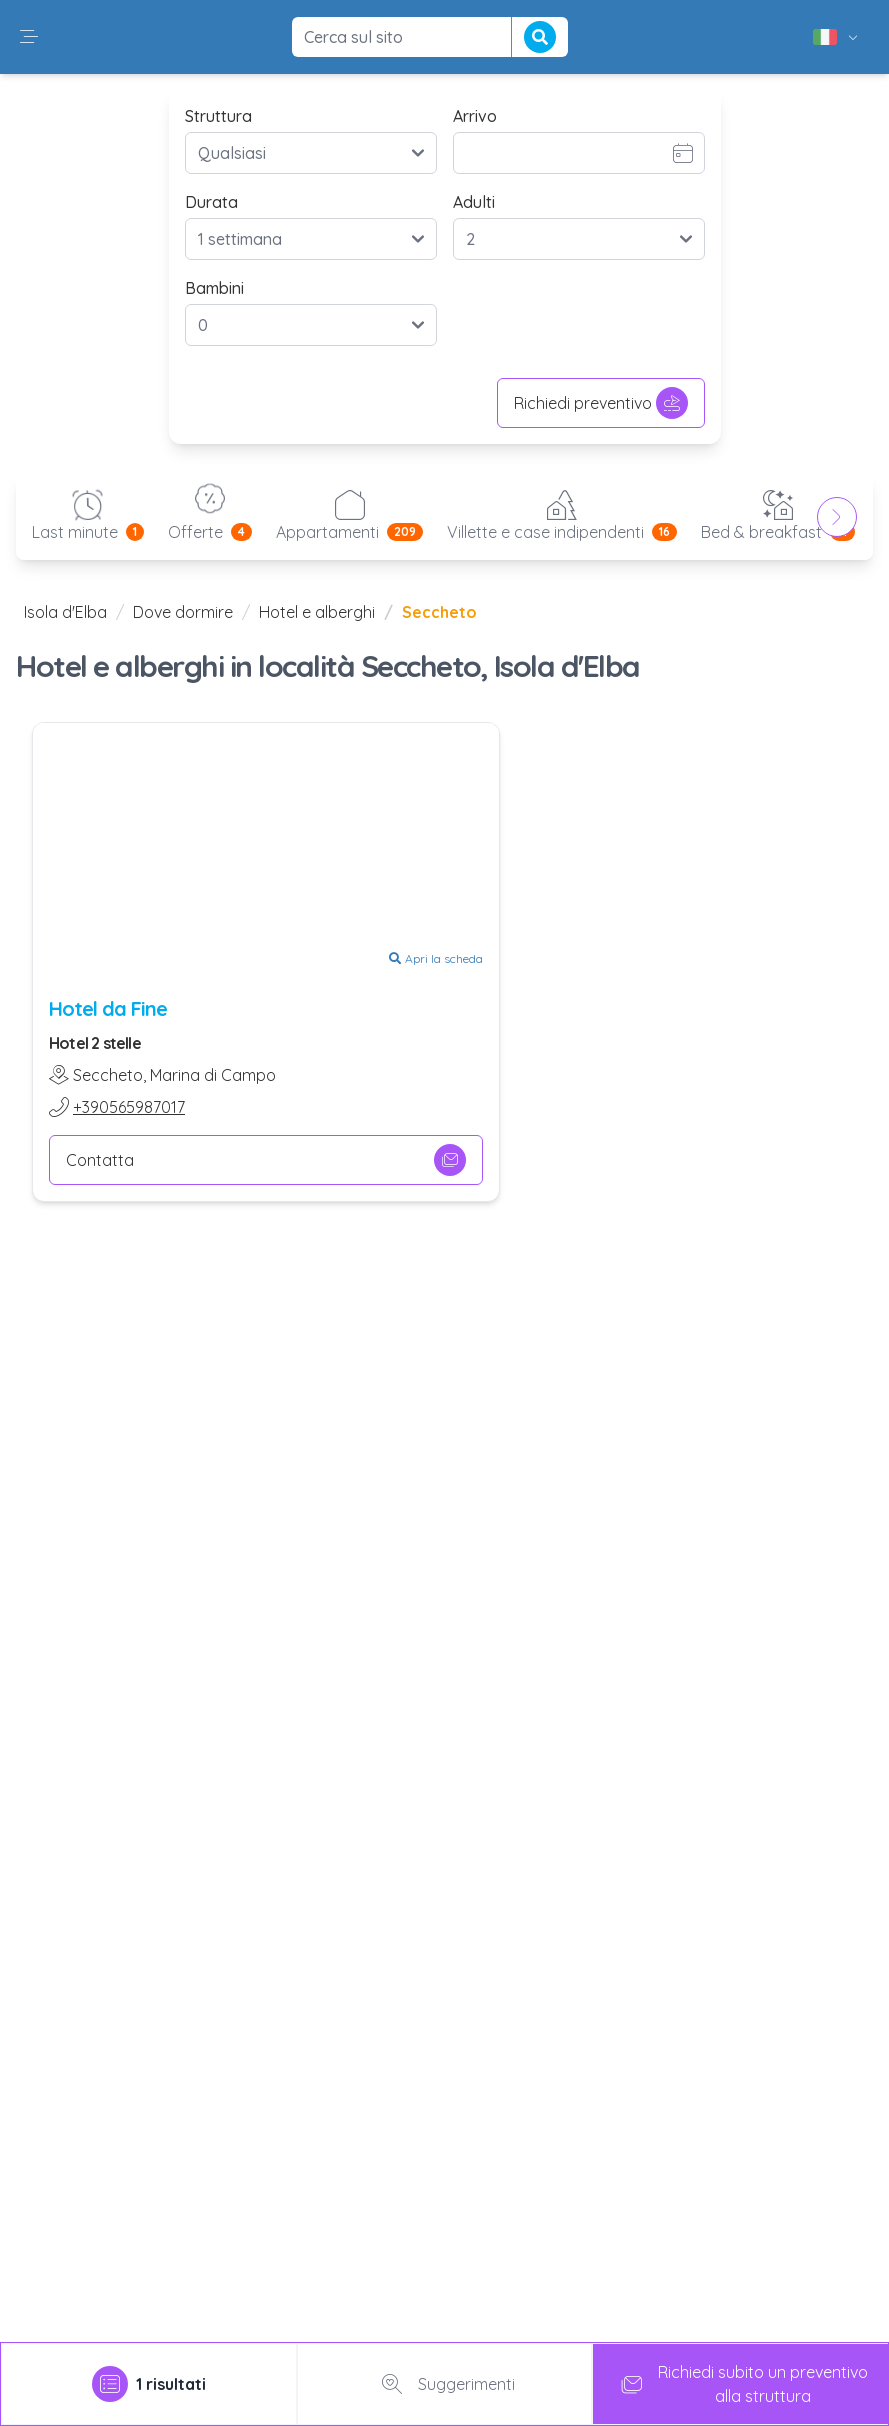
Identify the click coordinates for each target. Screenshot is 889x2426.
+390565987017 (129, 1107)
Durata (211, 202)
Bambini (214, 288)
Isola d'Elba (65, 612)
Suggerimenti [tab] (444, 2384)
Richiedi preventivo (601, 403)
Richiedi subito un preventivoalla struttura (741, 2384)
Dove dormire (183, 612)
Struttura (218, 116)
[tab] (149, 2384)
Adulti (474, 202)
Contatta (266, 1160)
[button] (29, 37)
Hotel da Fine (108, 1008)
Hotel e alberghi (317, 612)
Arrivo (475, 116)
